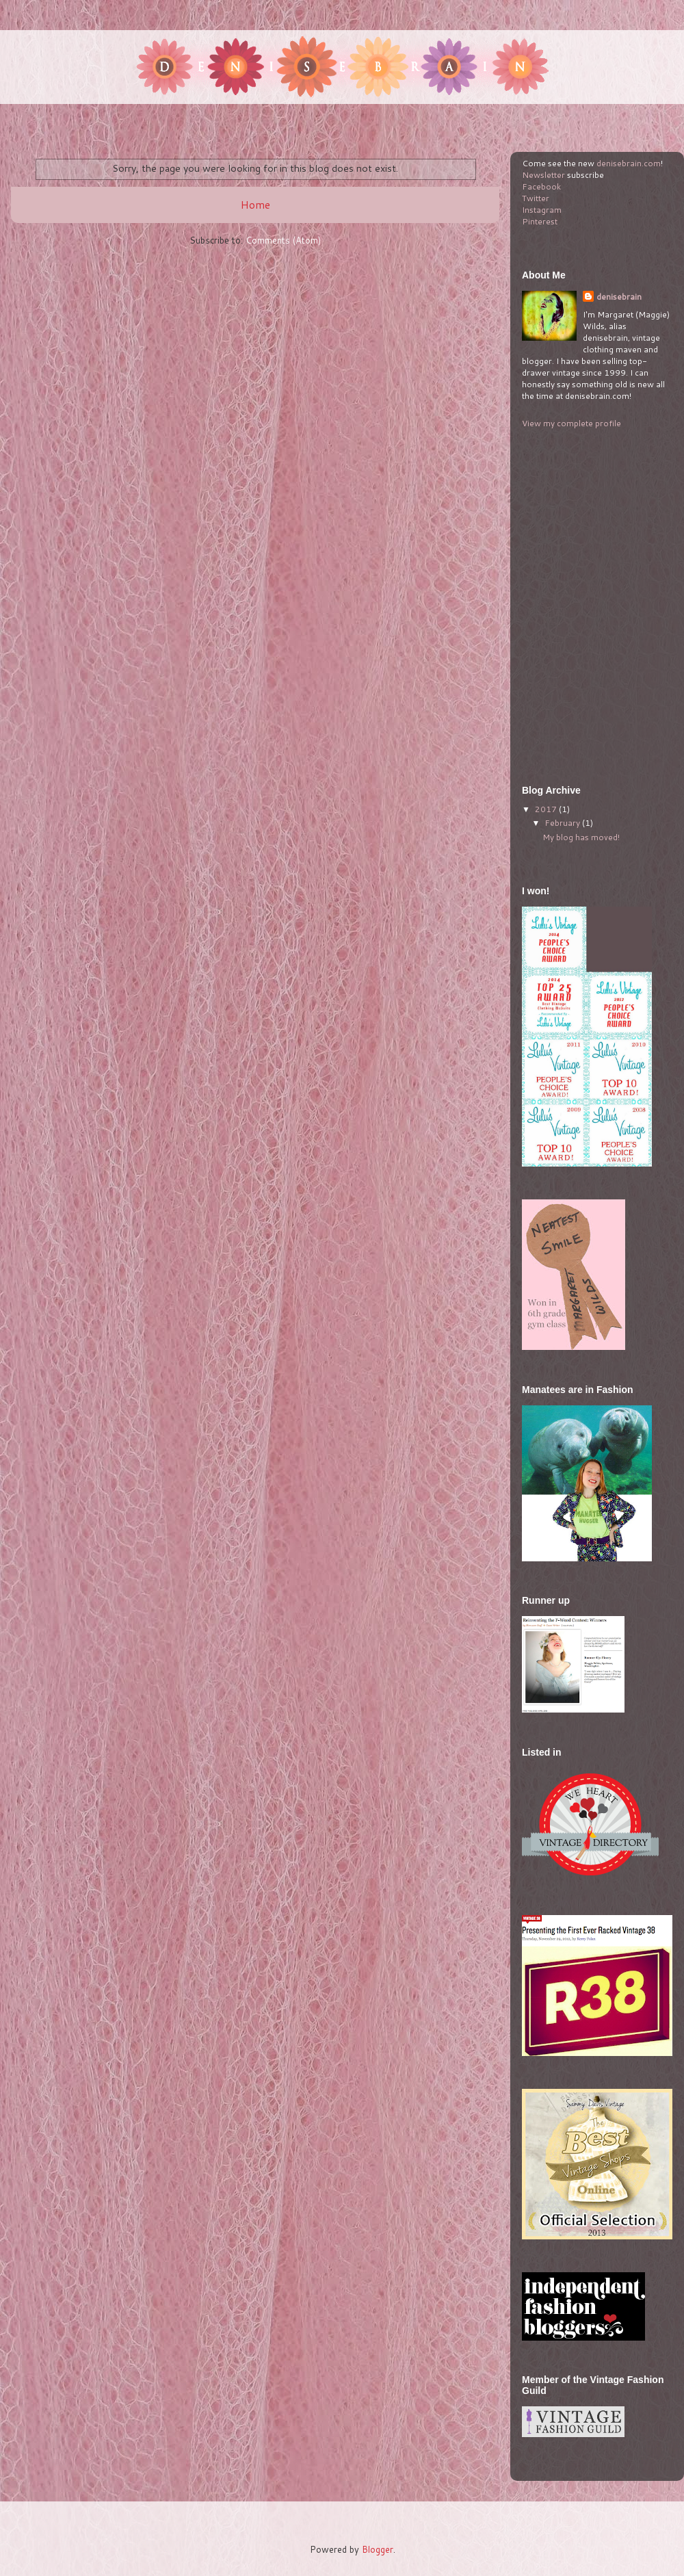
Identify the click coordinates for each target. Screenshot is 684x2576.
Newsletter (543, 175)
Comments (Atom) (283, 240)
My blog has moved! (581, 837)
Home (255, 204)
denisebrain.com (628, 163)
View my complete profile (571, 423)
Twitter (535, 198)
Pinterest (539, 221)
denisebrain (619, 296)
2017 (547, 809)
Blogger (377, 2549)
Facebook (541, 186)
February (563, 823)
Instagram (542, 210)
